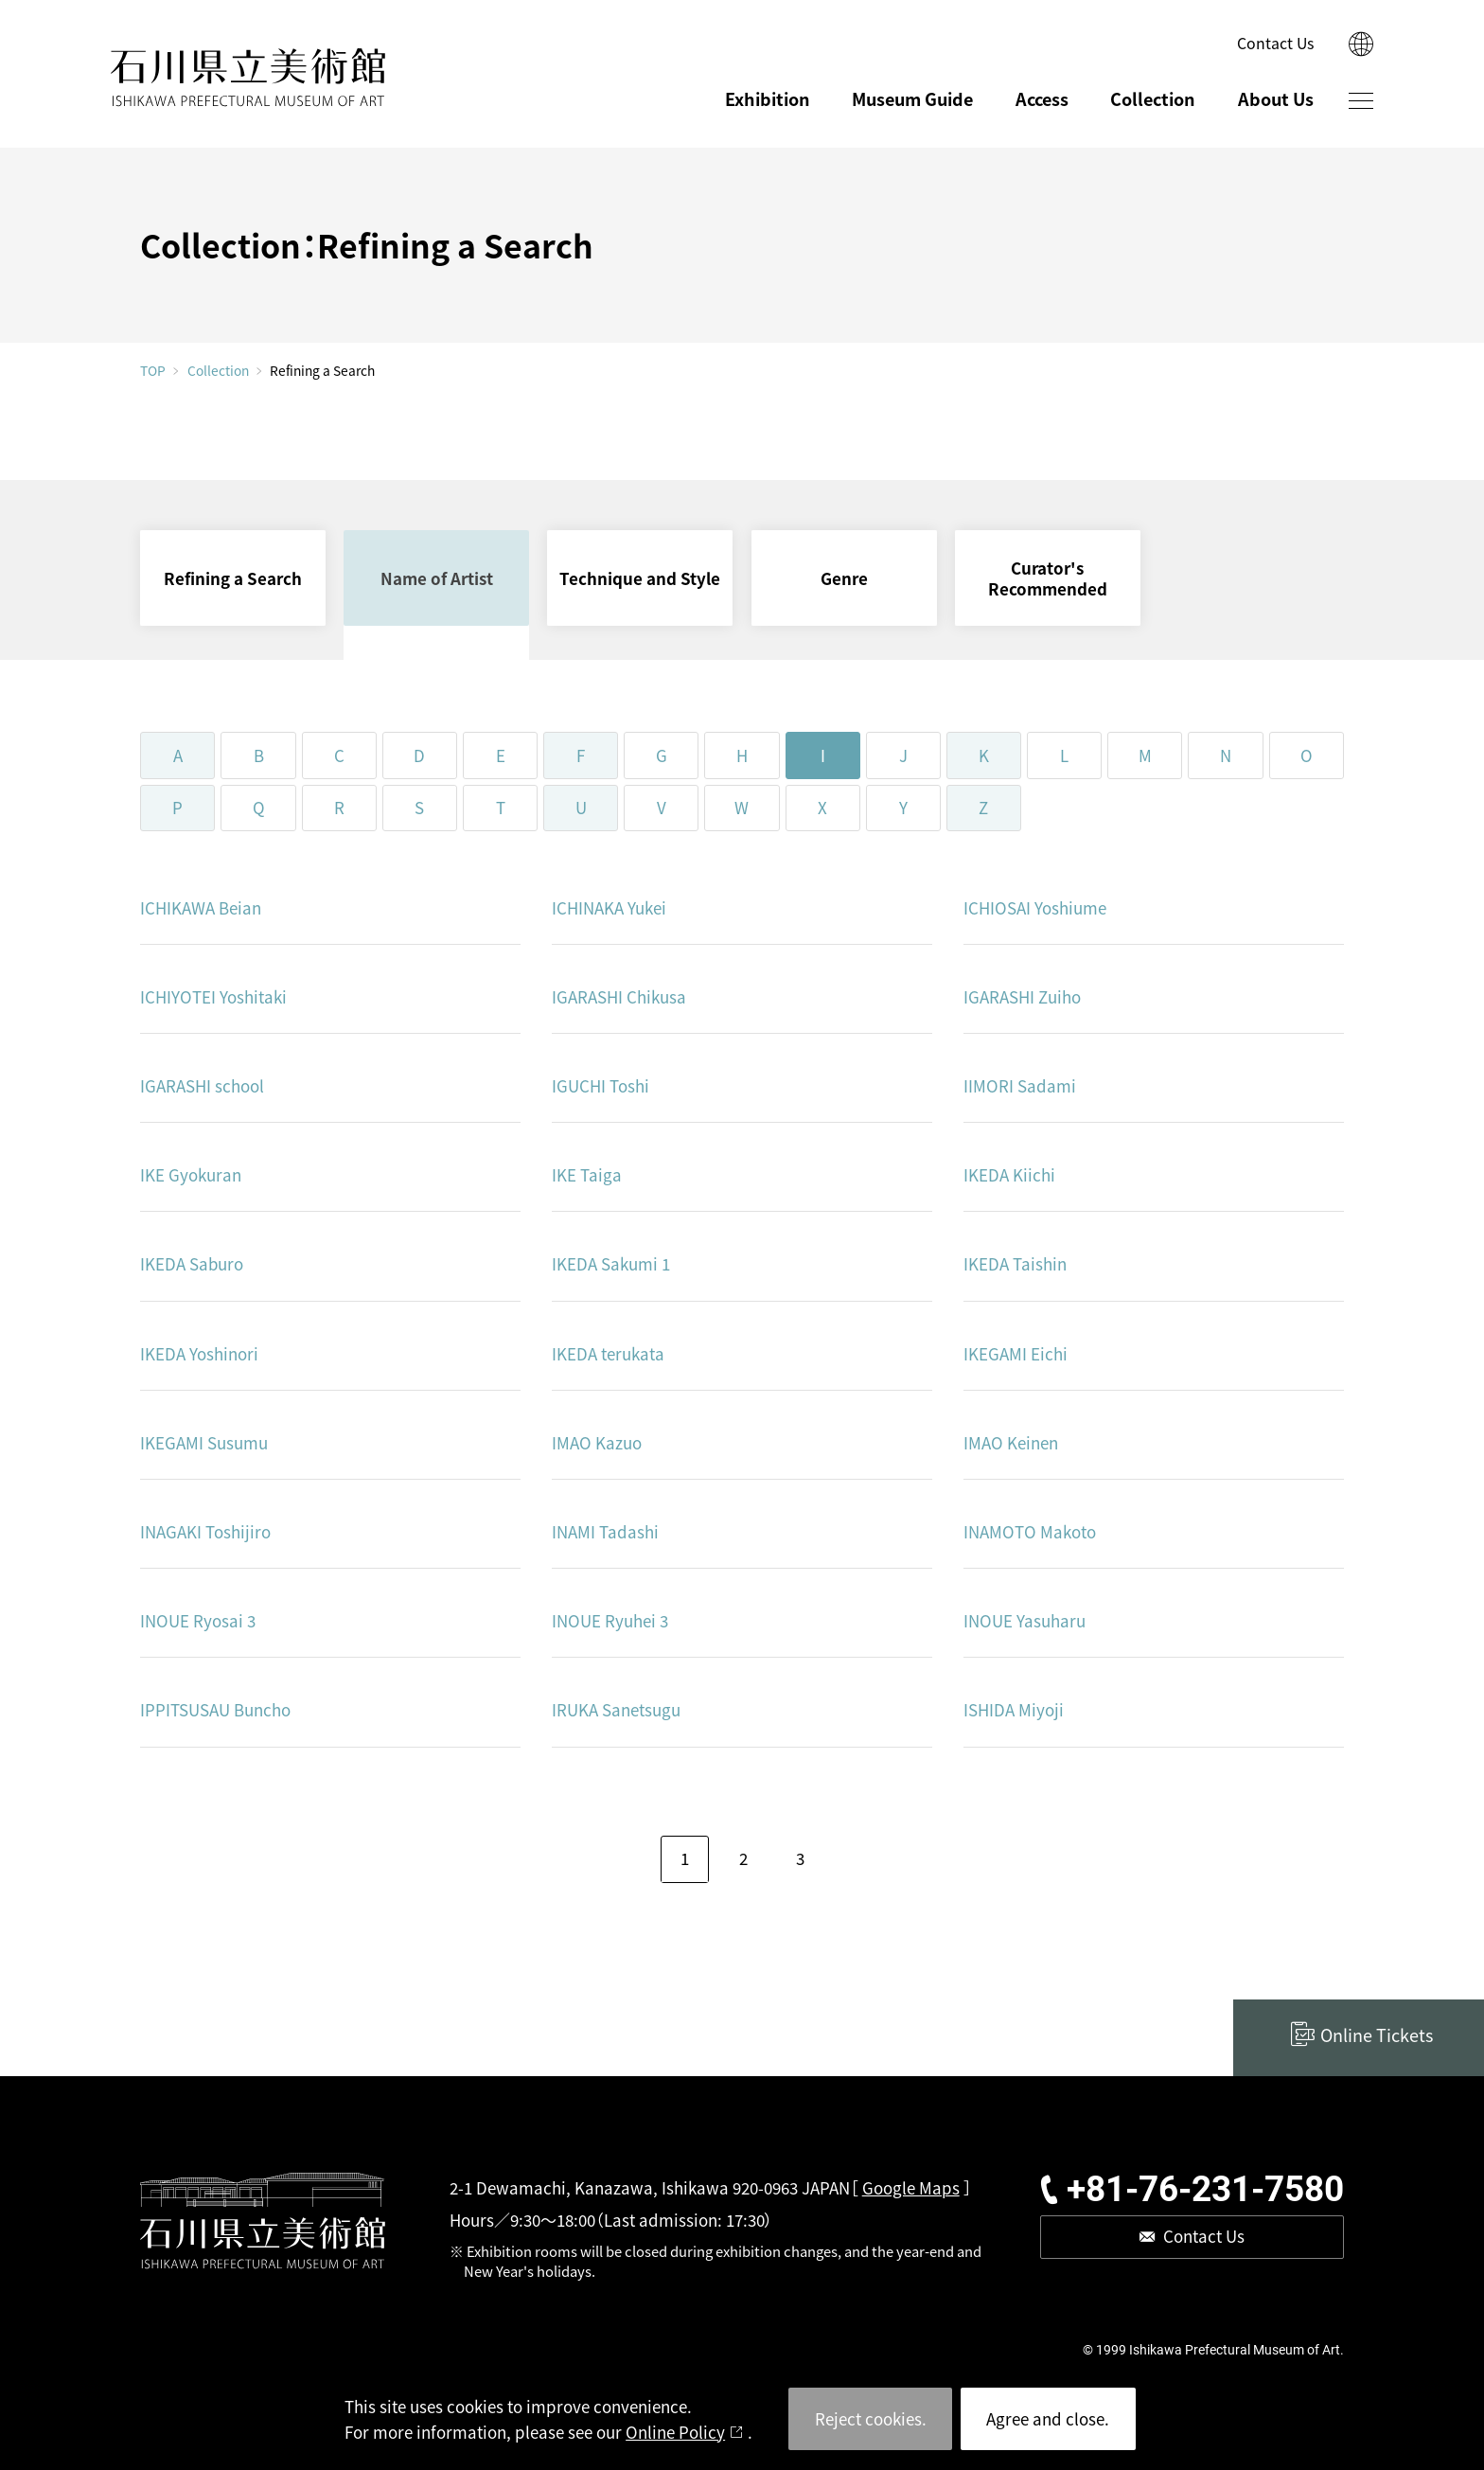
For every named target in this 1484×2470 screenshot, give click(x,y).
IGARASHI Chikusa (619, 996)
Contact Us (1275, 43)
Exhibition (767, 98)
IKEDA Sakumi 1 (611, 1263)
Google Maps (911, 2187)
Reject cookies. (871, 2418)
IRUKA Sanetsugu (616, 1709)
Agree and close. (1047, 2418)
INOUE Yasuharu (1024, 1620)
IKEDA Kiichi (1009, 1174)
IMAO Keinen (1010, 1442)
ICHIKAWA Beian (200, 907)
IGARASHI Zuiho (1022, 996)
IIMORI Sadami (1019, 1085)
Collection (1152, 98)
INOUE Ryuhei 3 (610, 1620)
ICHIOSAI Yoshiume (1034, 907)
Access (1042, 98)
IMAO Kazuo (597, 1442)
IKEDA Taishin (1015, 1263)
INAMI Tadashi (605, 1531)
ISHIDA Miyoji (1013, 1709)
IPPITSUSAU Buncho (215, 1709)
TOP (153, 371)
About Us (1276, 98)
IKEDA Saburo (191, 1263)
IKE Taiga (587, 1174)
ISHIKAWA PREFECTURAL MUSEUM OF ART (249, 78)
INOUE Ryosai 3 (198, 1620)
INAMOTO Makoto (1029, 1531)
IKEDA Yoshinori (199, 1353)
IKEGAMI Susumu (204, 1442)
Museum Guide (912, 98)
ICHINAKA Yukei (609, 907)
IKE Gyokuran (190, 1174)
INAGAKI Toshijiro (205, 1531)
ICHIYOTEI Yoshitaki (213, 996)
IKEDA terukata (608, 1353)
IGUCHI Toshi (600, 1085)
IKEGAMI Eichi (1015, 1353)
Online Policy (675, 2431)
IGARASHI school (202, 1085)
